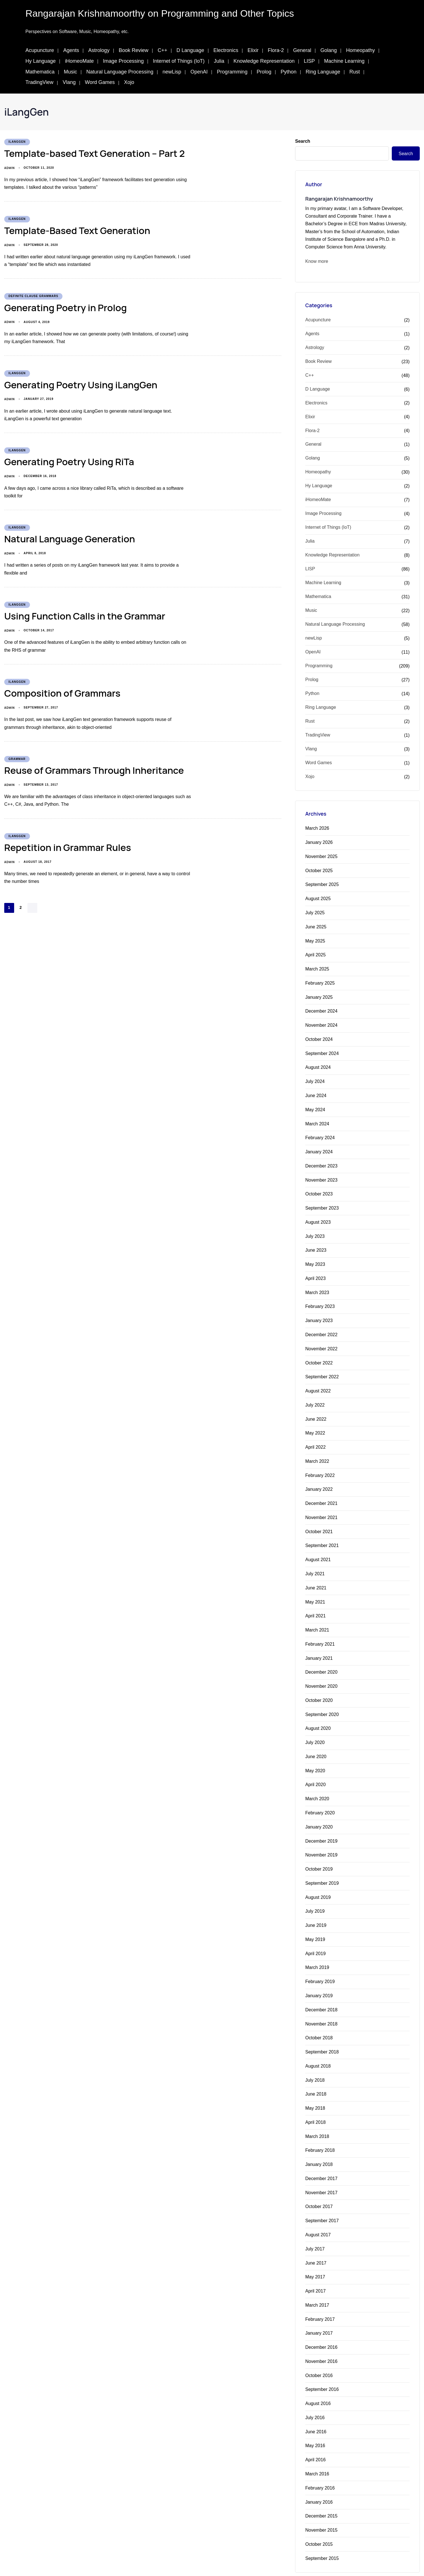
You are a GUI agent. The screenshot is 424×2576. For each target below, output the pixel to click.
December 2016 (321, 2322)
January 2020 (319, 1810)
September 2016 (322, 2364)
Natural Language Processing (119, 72)
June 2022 (315, 1409)
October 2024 (319, 1035)
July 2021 (315, 1561)
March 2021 (317, 1617)
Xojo (129, 82)
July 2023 (315, 1229)
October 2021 (319, 1520)
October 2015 (319, 2516)
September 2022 (322, 1367)
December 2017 (321, 2156)
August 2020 (318, 1713)
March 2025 (317, 966)
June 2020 (315, 1741)
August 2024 (318, 1063)
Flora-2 (276, 50)
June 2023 (315, 1243)
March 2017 (317, 2281)
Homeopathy (360, 50)
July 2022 (315, 1395)
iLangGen (17, 141)
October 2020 (319, 1686)
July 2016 (315, 2391)
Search (302, 141)
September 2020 (322, 1700)
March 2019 (317, 1949)
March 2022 (317, 1450)
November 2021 (321, 1506)
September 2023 (322, 1201)
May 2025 (315, 938)
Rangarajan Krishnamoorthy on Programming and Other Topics (159, 13)
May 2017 (315, 2253)
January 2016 (319, 2475)
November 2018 (321, 2004)
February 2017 (320, 2295)
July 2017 (315, 2225)
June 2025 (315, 924)
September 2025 (322, 883)
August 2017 (318, 2212)
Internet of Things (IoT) (179, 61)
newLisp (172, 72)
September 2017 (322, 2198)
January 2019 (319, 1976)
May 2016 (315, 2419)
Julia (219, 61)
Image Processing (123, 61)
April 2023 (315, 1271)
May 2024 (315, 1104)
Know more (316, 261)
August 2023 (318, 1215)
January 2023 (319, 1312)
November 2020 (321, 1672)
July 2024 (315, 1077)
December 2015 (321, 2488)
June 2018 (315, 2073)
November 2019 (321, 1838)
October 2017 (319, 2184)
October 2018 (319, 2018)
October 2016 (319, 2350)
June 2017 (315, 2239)
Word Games (100, 82)
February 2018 (320, 2129)
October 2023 (319, 1188)
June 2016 (315, 2405)
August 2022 (318, 1381)
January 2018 (319, 2142)
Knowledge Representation (264, 61)
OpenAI (199, 72)
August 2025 (318, 897)
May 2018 (315, 2087)
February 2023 (320, 1298)
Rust (354, 72)
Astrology (98, 50)
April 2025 (315, 952)
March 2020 (317, 1782)
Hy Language (40, 61)
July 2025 (315, 911)
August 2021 (318, 1547)
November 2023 (321, 1174)
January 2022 (319, 1478)
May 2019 (315, 1921)
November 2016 (321, 2336)
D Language (190, 50)
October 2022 (319, 1353)
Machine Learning (344, 61)
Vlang (69, 82)
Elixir (253, 50)
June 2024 (315, 1091)
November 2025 (321, 855)
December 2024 (321, 1008)
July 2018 (315, 2059)
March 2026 (317, 828)
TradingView (39, 82)
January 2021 (319, 1644)
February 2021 (320, 1630)
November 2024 (321, 1021)
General (302, 50)
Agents (71, 50)
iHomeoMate (79, 61)
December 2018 (321, 1990)
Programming (232, 72)
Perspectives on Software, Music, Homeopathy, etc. (77, 31)
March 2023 (317, 1284)
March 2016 (317, 2447)
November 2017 (321, 2170)
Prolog (264, 72)
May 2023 (315, 1257)
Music (70, 72)
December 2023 (321, 1160)
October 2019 (319, 1852)
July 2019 (315, 1893)
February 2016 (320, 2461)
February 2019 (320, 1962)
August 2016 (318, 2378)
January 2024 (319, 1146)
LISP (309, 61)
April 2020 (315, 1769)
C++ (162, 50)
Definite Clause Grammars (33, 296)
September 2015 (322, 2530)
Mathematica (40, 72)
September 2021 (322, 1533)
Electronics (225, 50)
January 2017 (319, 2308)
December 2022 (321, 1326)
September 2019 (322, 1866)
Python (289, 72)
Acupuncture (39, 50)
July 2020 (315, 1727)
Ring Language (323, 72)
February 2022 (320, 1464)
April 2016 (315, 2433)
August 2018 (318, 2046)
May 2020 (315, 1755)
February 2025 (320, 980)
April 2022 (315, 1437)
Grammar (16, 758)
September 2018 (322, 2032)
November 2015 (321, 2502)
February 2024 (320, 1132)
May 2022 (315, 1423)
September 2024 (322, 1049)
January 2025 (319, 994)
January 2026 (319, 842)
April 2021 (315, 1603)
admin (9, 168)
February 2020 (320, 1796)
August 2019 (318, 1879)
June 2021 (315, 1575)
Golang (329, 50)
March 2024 (317, 1118)
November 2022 (321, 1340)
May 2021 (315, 1589)
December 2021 (321, 1492)
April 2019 (315, 1935)
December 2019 (321, 1824)
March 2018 (317, 2115)
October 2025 (319, 869)
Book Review (133, 50)
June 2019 (315, 1907)
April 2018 (315, 2101)
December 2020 (321, 1658)
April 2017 (315, 2267)
